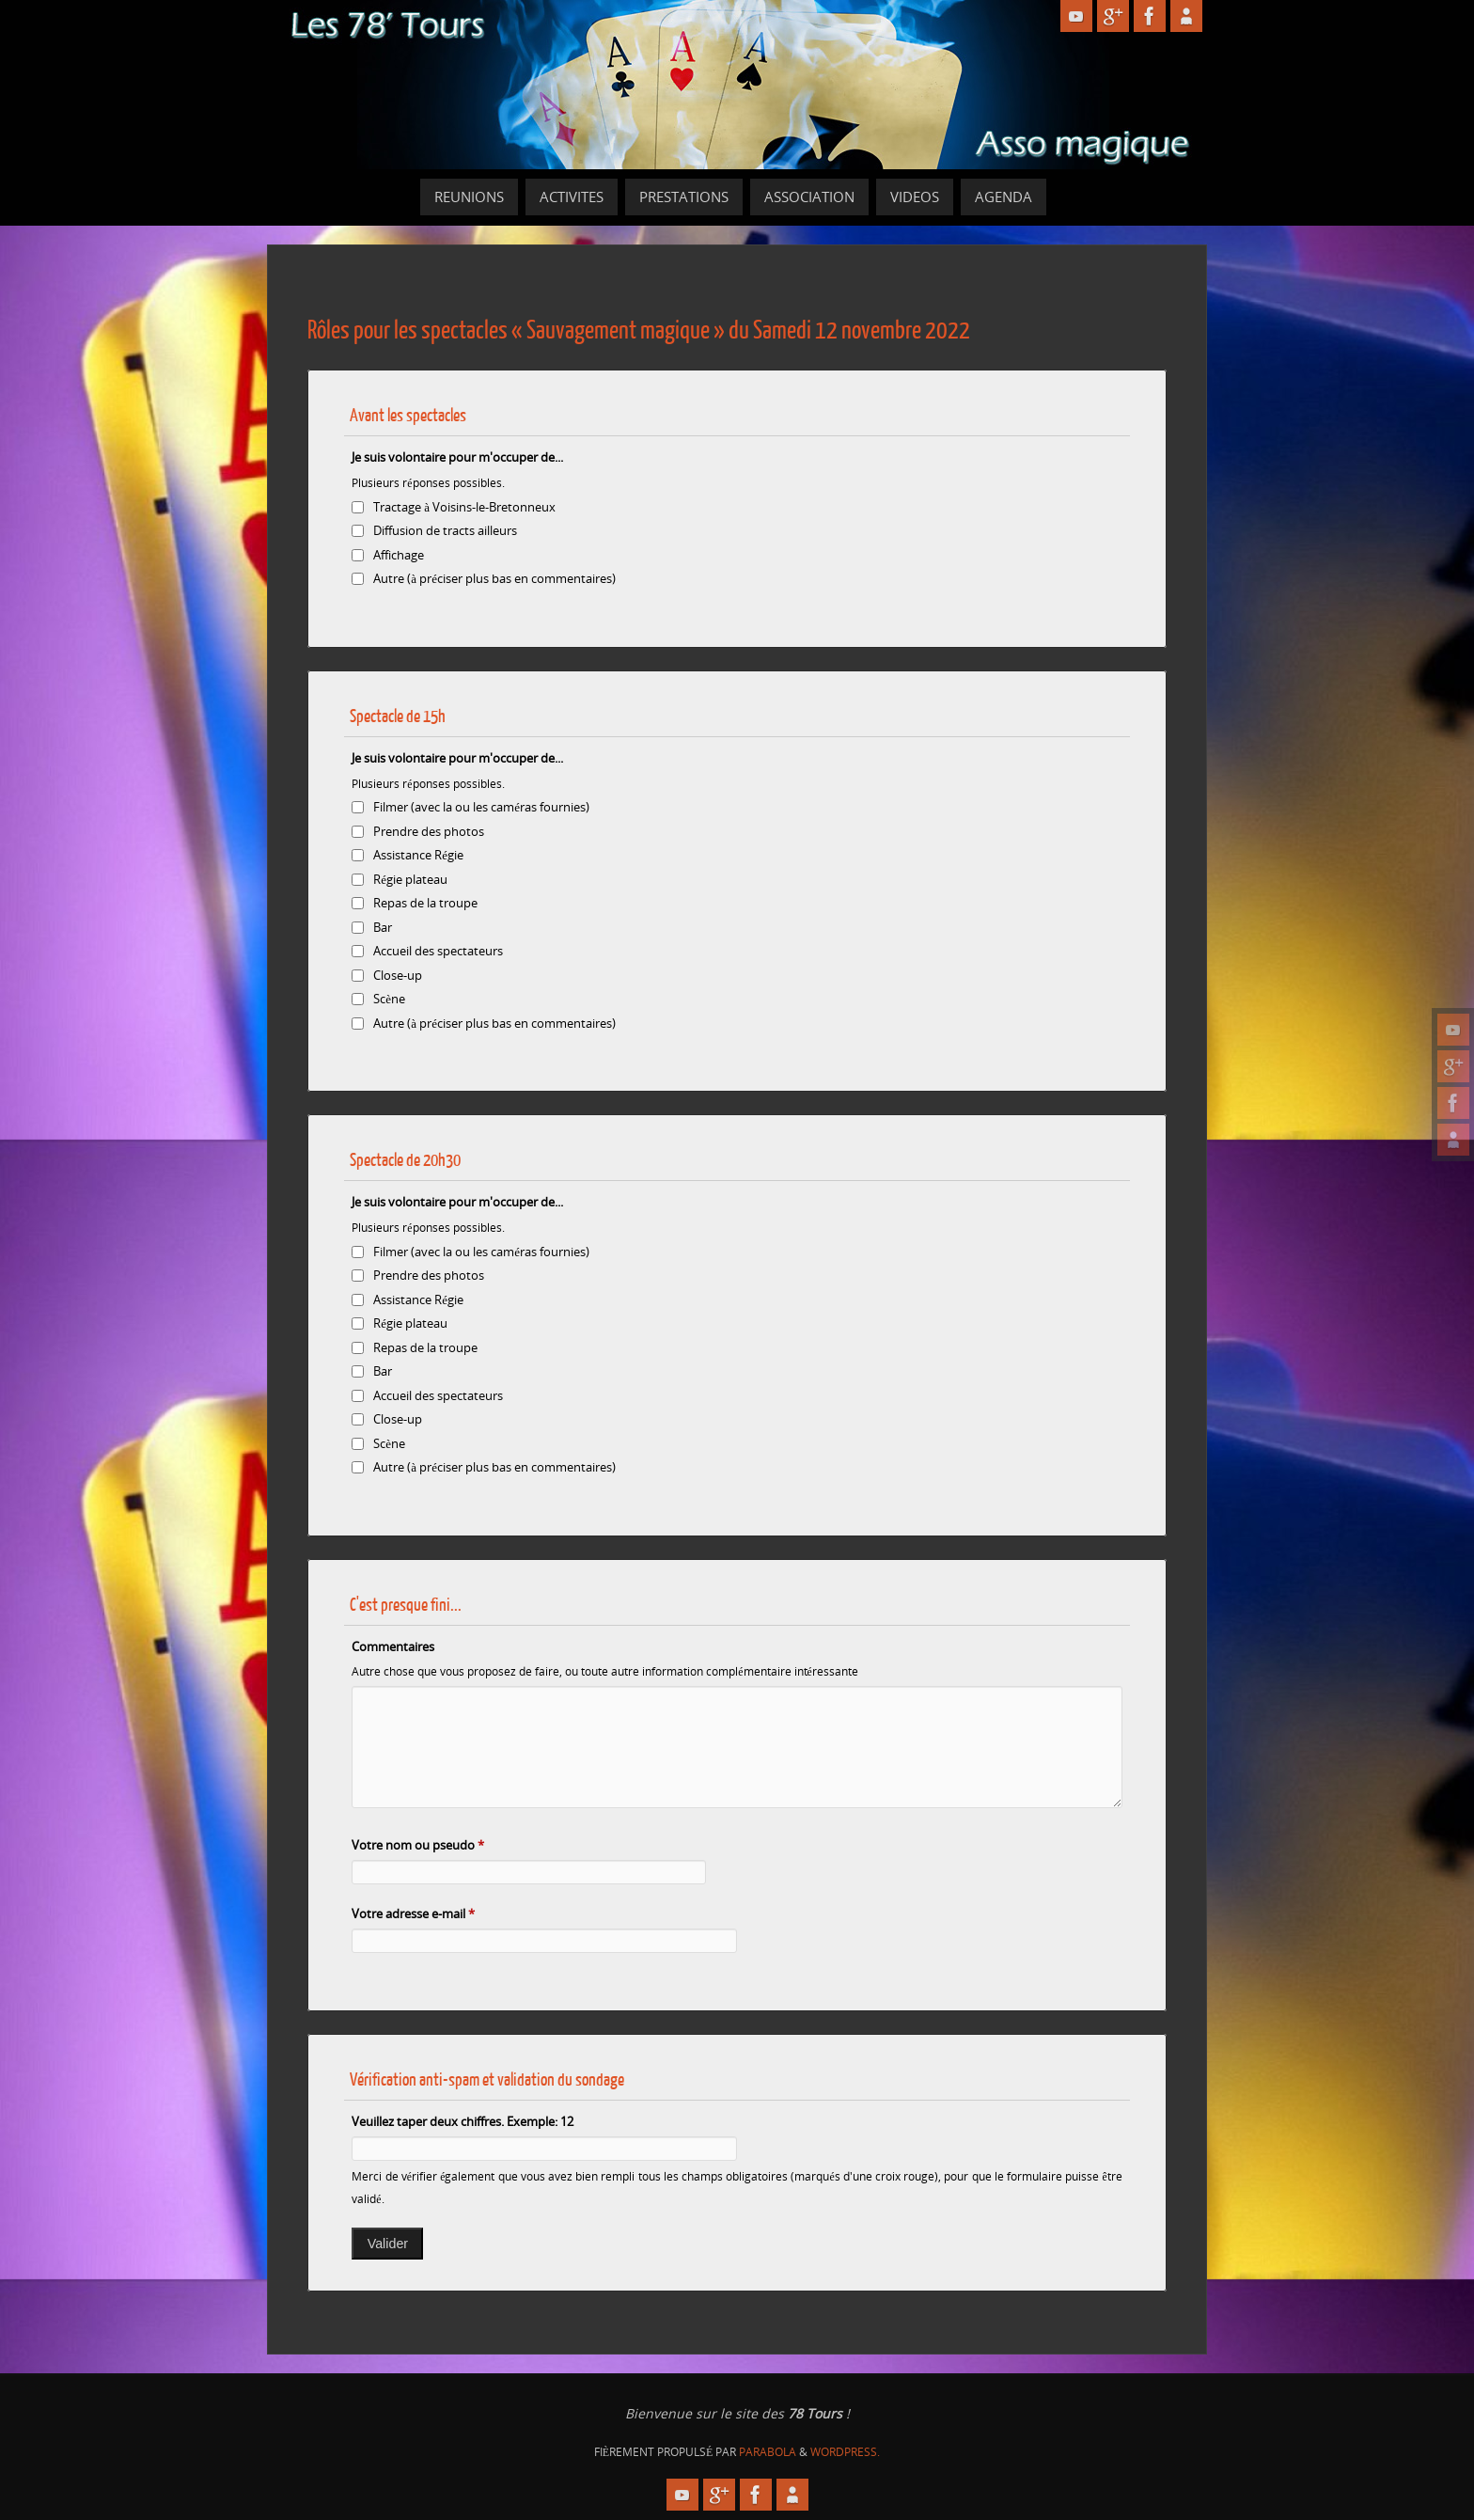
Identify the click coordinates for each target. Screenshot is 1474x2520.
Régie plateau (410, 879)
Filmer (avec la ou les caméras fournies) (481, 806)
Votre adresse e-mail (413, 1913)
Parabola (767, 2452)
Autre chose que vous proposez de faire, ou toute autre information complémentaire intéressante (604, 1670)
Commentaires (393, 1646)
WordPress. (845, 2452)
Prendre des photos (428, 831)
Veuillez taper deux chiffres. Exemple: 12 (462, 2121)
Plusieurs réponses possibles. (428, 482)
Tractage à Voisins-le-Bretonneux (464, 506)
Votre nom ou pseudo (418, 1844)
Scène (389, 998)
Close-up (397, 975)
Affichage (398, 554)
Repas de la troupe (425, 902)
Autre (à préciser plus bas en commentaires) (494, 578)
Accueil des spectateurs (438, 950)
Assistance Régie (418, 854)
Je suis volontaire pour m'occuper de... (457, 457)
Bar (382, 927)
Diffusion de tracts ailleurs (445, 530)
